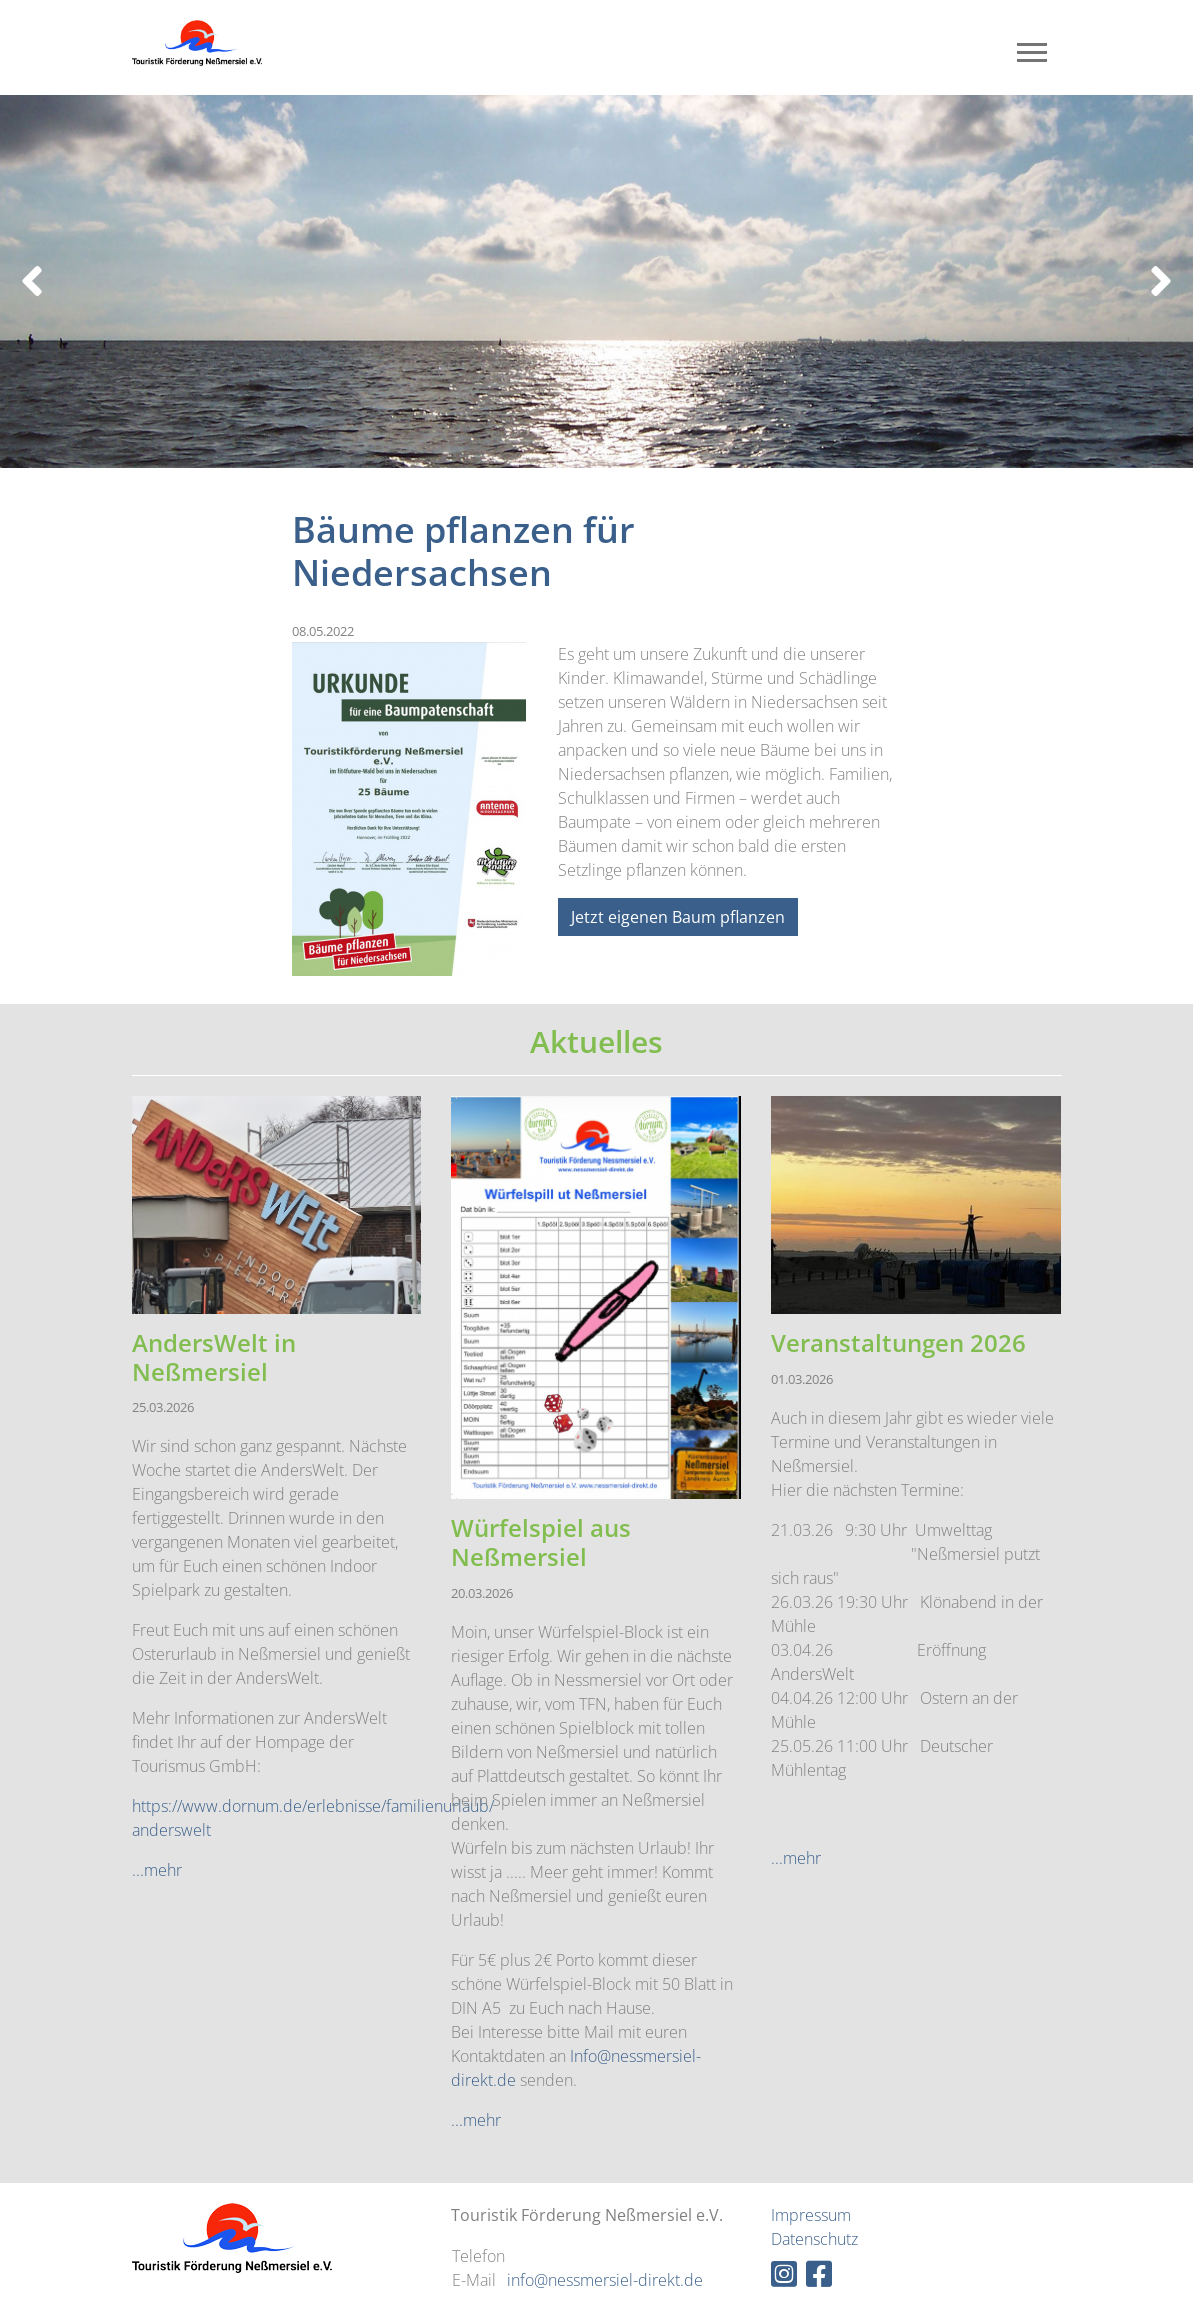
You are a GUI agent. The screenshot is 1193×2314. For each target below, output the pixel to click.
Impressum (811, 2215)
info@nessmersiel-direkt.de (605, 2280)
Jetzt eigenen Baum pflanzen (678, 917)
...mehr (157, 1870)
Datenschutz (814, 2239)
